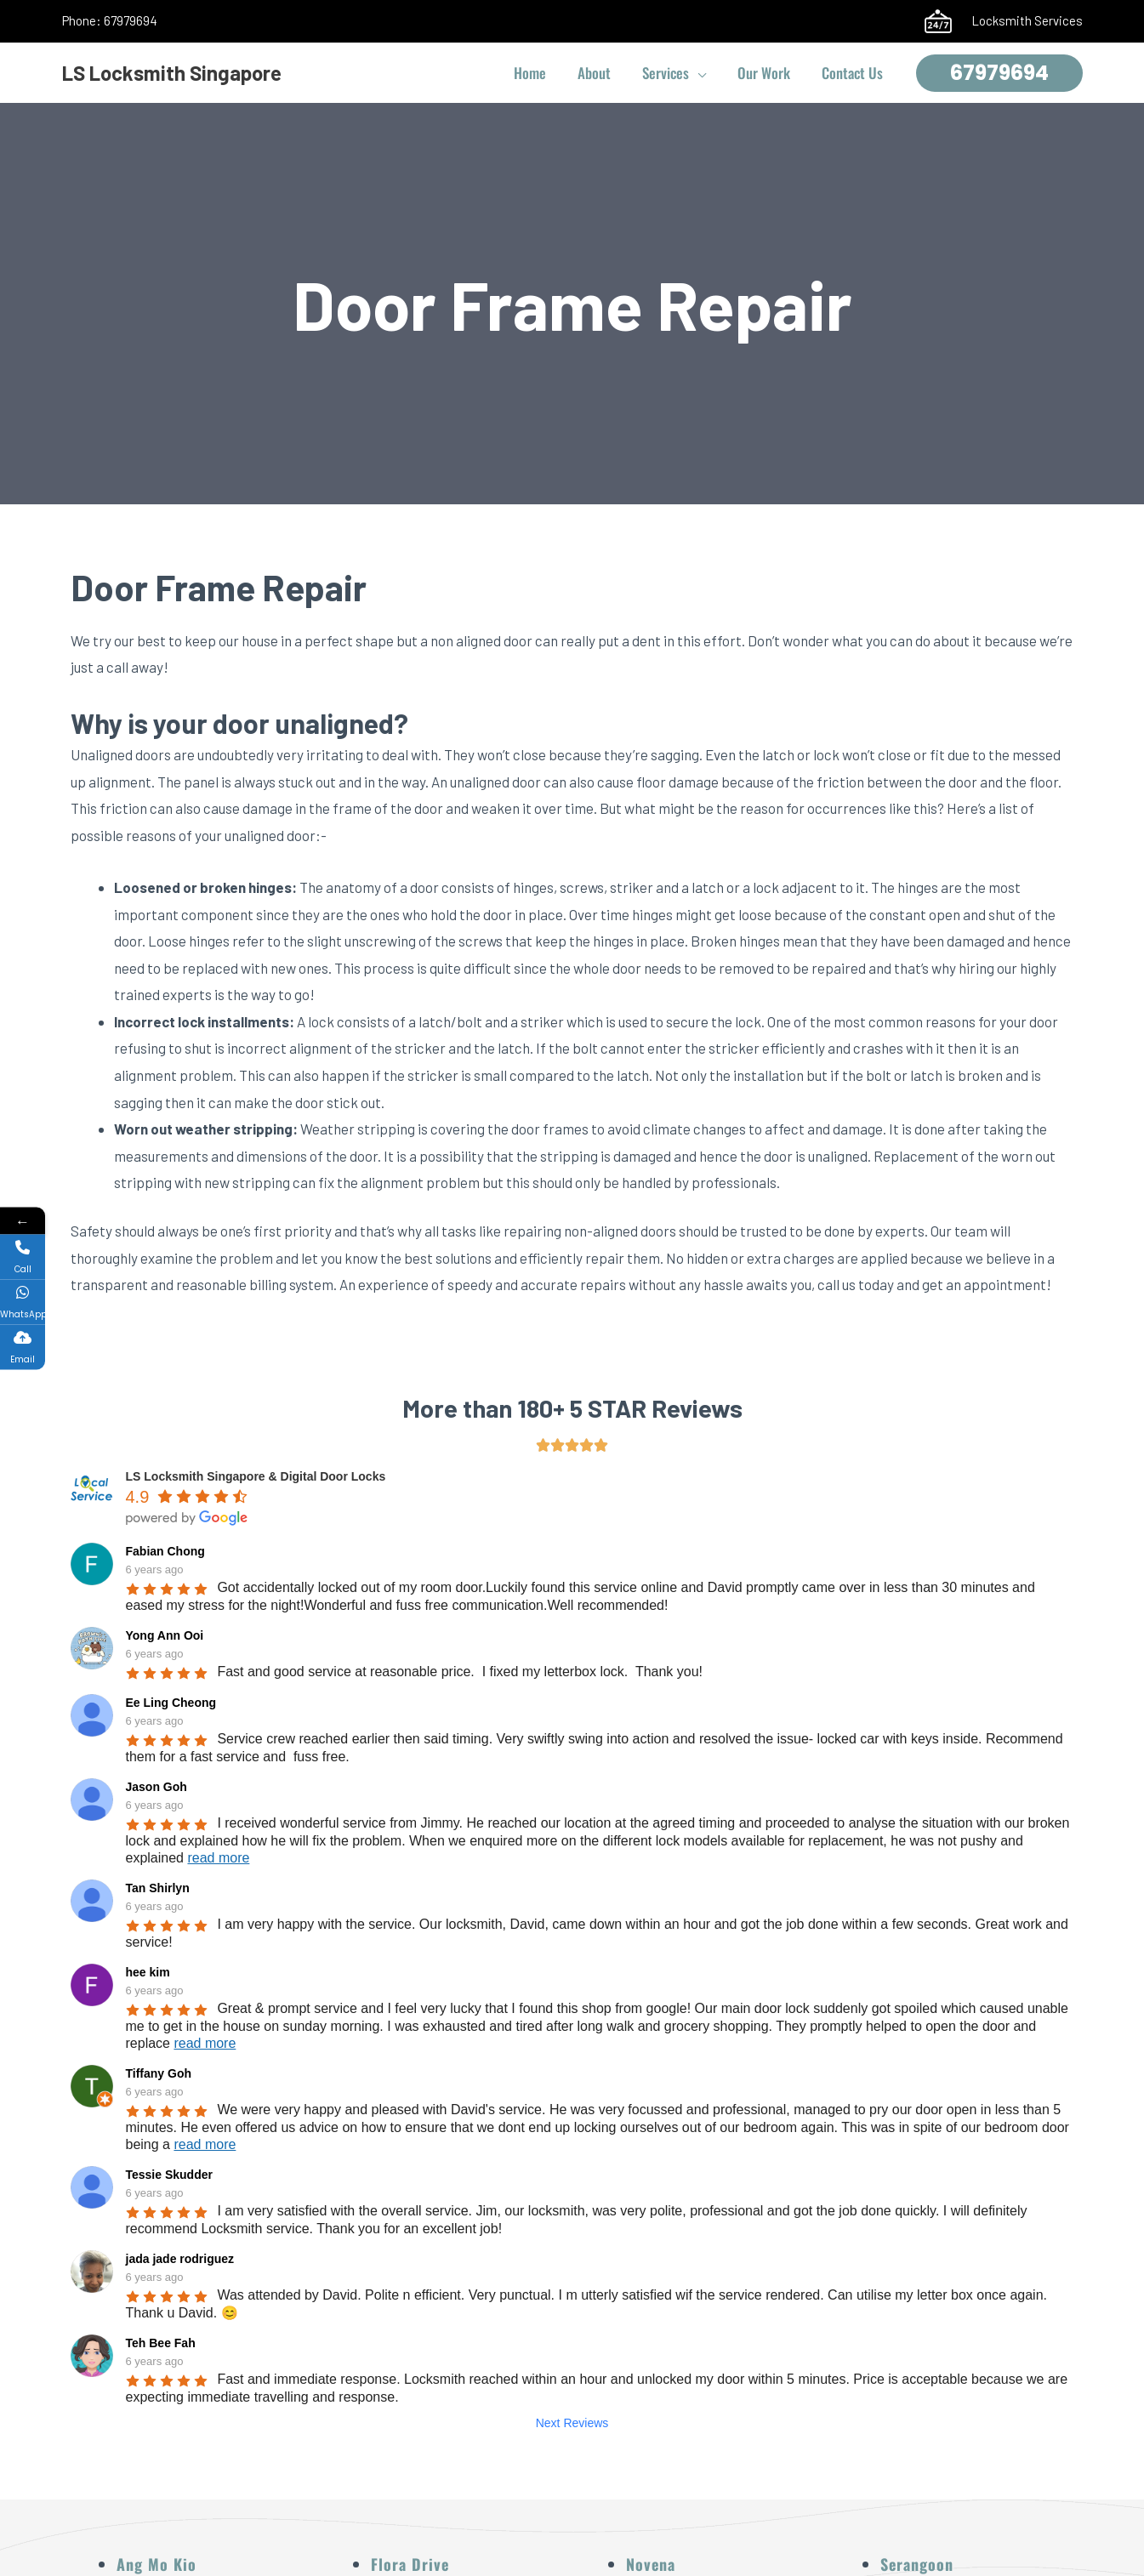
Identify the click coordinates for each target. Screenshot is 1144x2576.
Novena (650, 2564)
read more (218, 1858)
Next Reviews (572, 2423)
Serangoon (916, 2564)
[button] (704, 73)
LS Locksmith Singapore (172, 72)
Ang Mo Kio (156, 2564)
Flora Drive (410, 2564)
